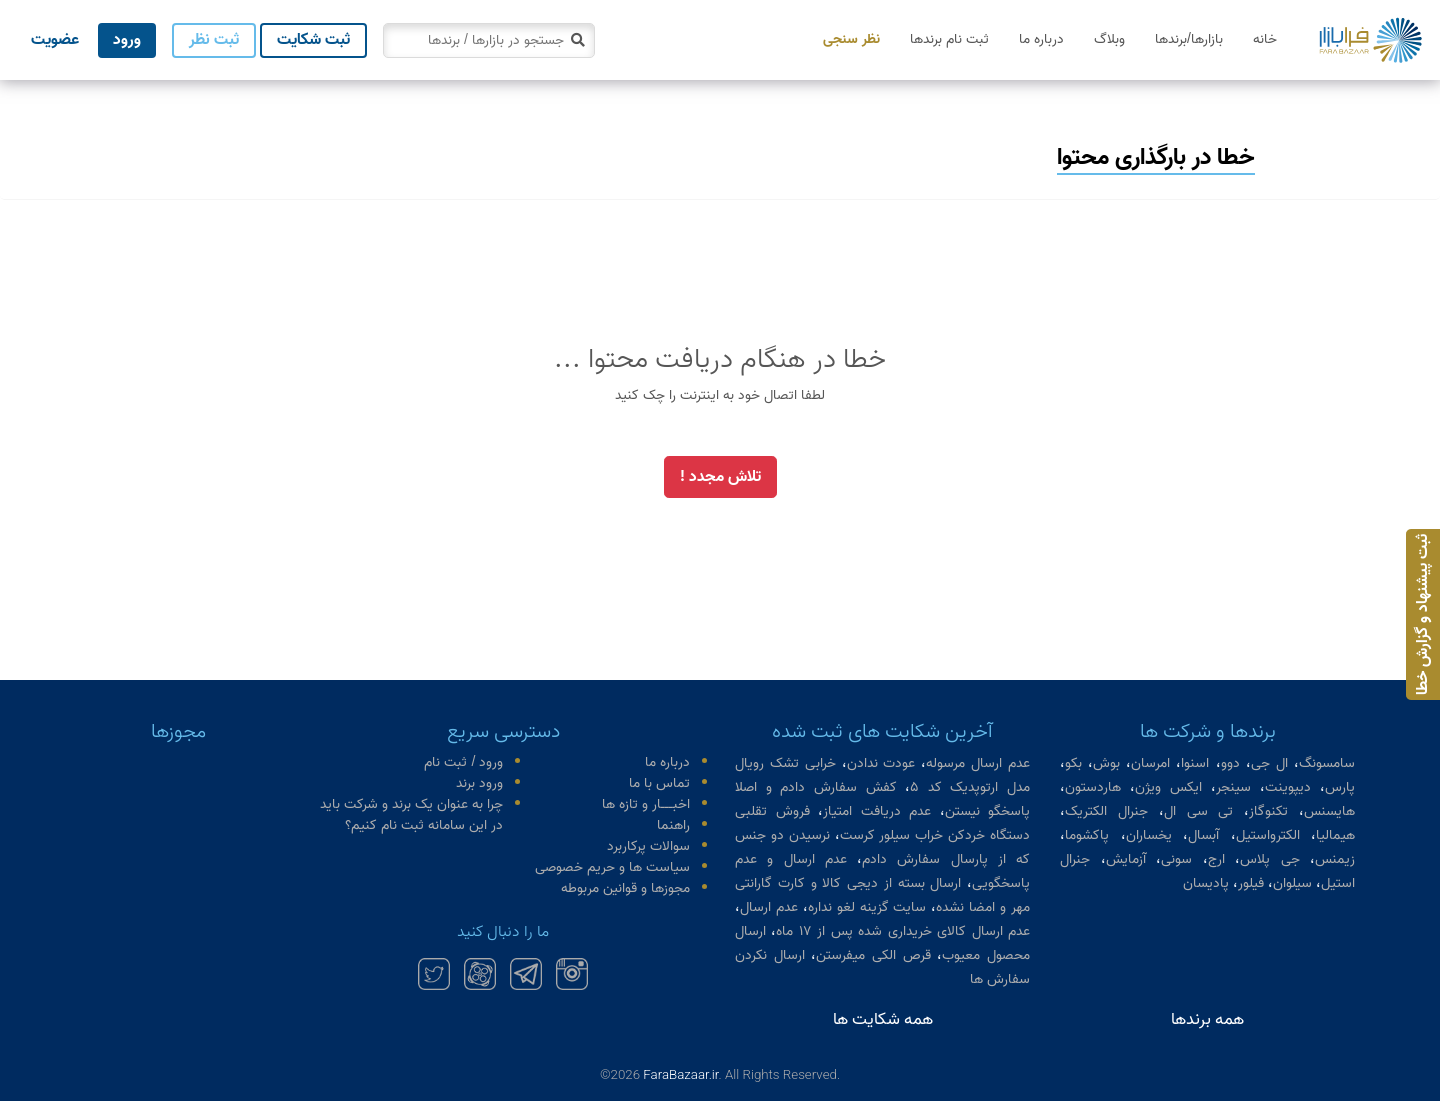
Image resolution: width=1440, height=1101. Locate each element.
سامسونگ (1327, 763)
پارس (1340, 787)
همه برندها (1207, 1019)
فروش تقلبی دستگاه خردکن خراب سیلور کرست (882, 823)
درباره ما (1041, 39)
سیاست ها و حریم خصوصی (612, 867)
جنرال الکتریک (1106, 811)
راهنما (673, 825)
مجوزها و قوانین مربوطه (625, 888)
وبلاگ (1109, 39)
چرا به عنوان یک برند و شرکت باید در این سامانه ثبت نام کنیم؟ (411, 815)
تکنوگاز (1268, 811)
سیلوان (1292, 883)
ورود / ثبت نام (463, 762)
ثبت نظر (214, 40)
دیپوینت (1288, 787)
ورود (127, 40)
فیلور (1251, 883)
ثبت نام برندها (949, 39)
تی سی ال (1199, 811)
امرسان (1150, 763)
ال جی (1269, 763)
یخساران (1149, 835)
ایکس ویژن (1168, 787)
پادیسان (1206, 883)
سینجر (1233, 787)
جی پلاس (1270, 859)
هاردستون (1093, 787)
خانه (1265, 39)
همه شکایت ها (883, 1019)
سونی (1176, 859)
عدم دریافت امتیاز (877, 811)
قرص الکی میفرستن (873, 955)
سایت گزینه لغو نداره (867, 907)
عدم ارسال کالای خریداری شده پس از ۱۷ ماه (903, 931)
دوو (1230, 763)
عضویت (55, 40)
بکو (1073, 763)
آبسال (1203, 835)
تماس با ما (659, 783)
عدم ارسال (769, 907)
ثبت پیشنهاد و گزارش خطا (1423, 614)
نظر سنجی (851, 39)
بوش (1106, 763)
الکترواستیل (1268, 835)
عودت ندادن (881, 763)
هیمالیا (1335, 835)
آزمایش (1126, 859)
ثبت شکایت (313, 40)
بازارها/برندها (1189, 39)
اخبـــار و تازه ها (646, 804)
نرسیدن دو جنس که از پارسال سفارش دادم (882, 847)
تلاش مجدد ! (720, 477)
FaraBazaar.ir (680, 1074)
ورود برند (479, 783)
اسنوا (1195, 763)
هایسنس (1329, 811)
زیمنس (1335, 859)
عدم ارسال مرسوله (978, 763)
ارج (1216, 859)
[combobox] (489, 40)
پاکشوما (1087, 835)
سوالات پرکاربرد (648, 846)
